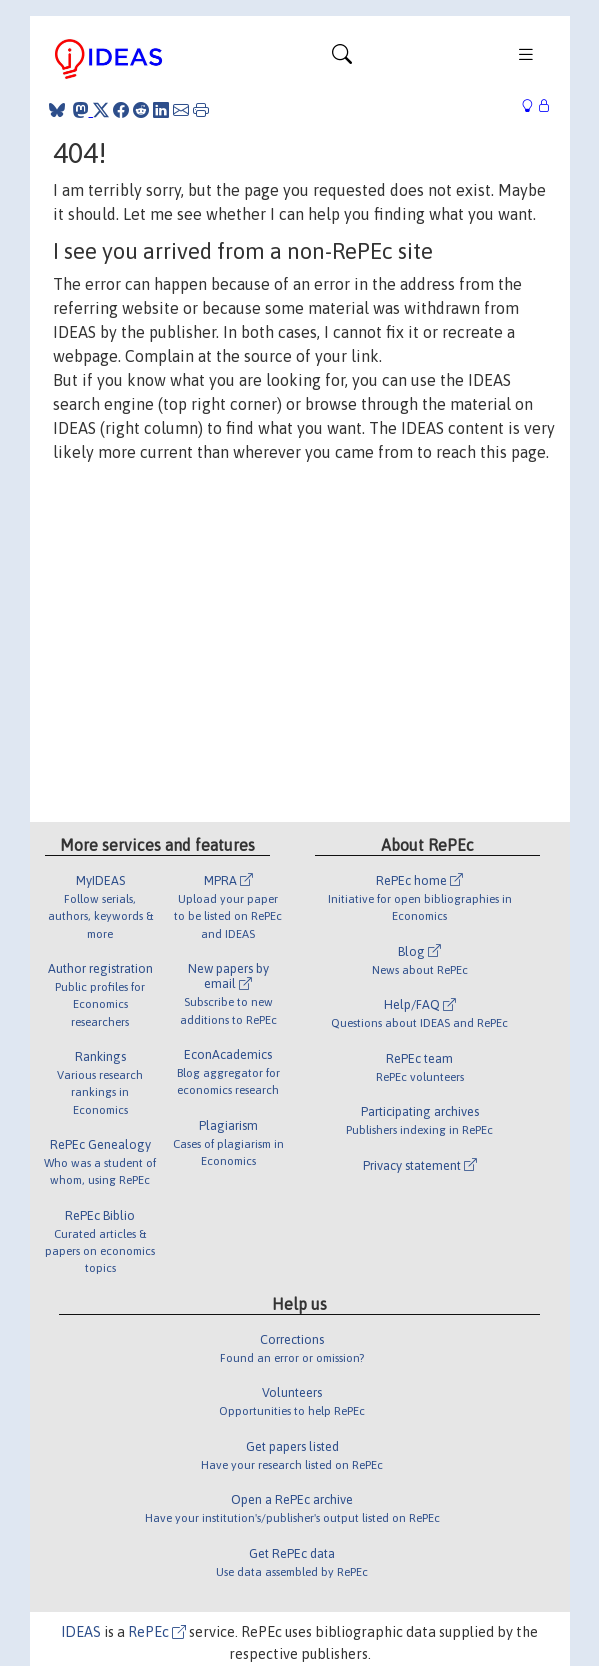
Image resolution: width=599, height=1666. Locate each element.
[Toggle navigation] (342, 59)
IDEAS (81, 1632)
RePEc (157, 1632)
